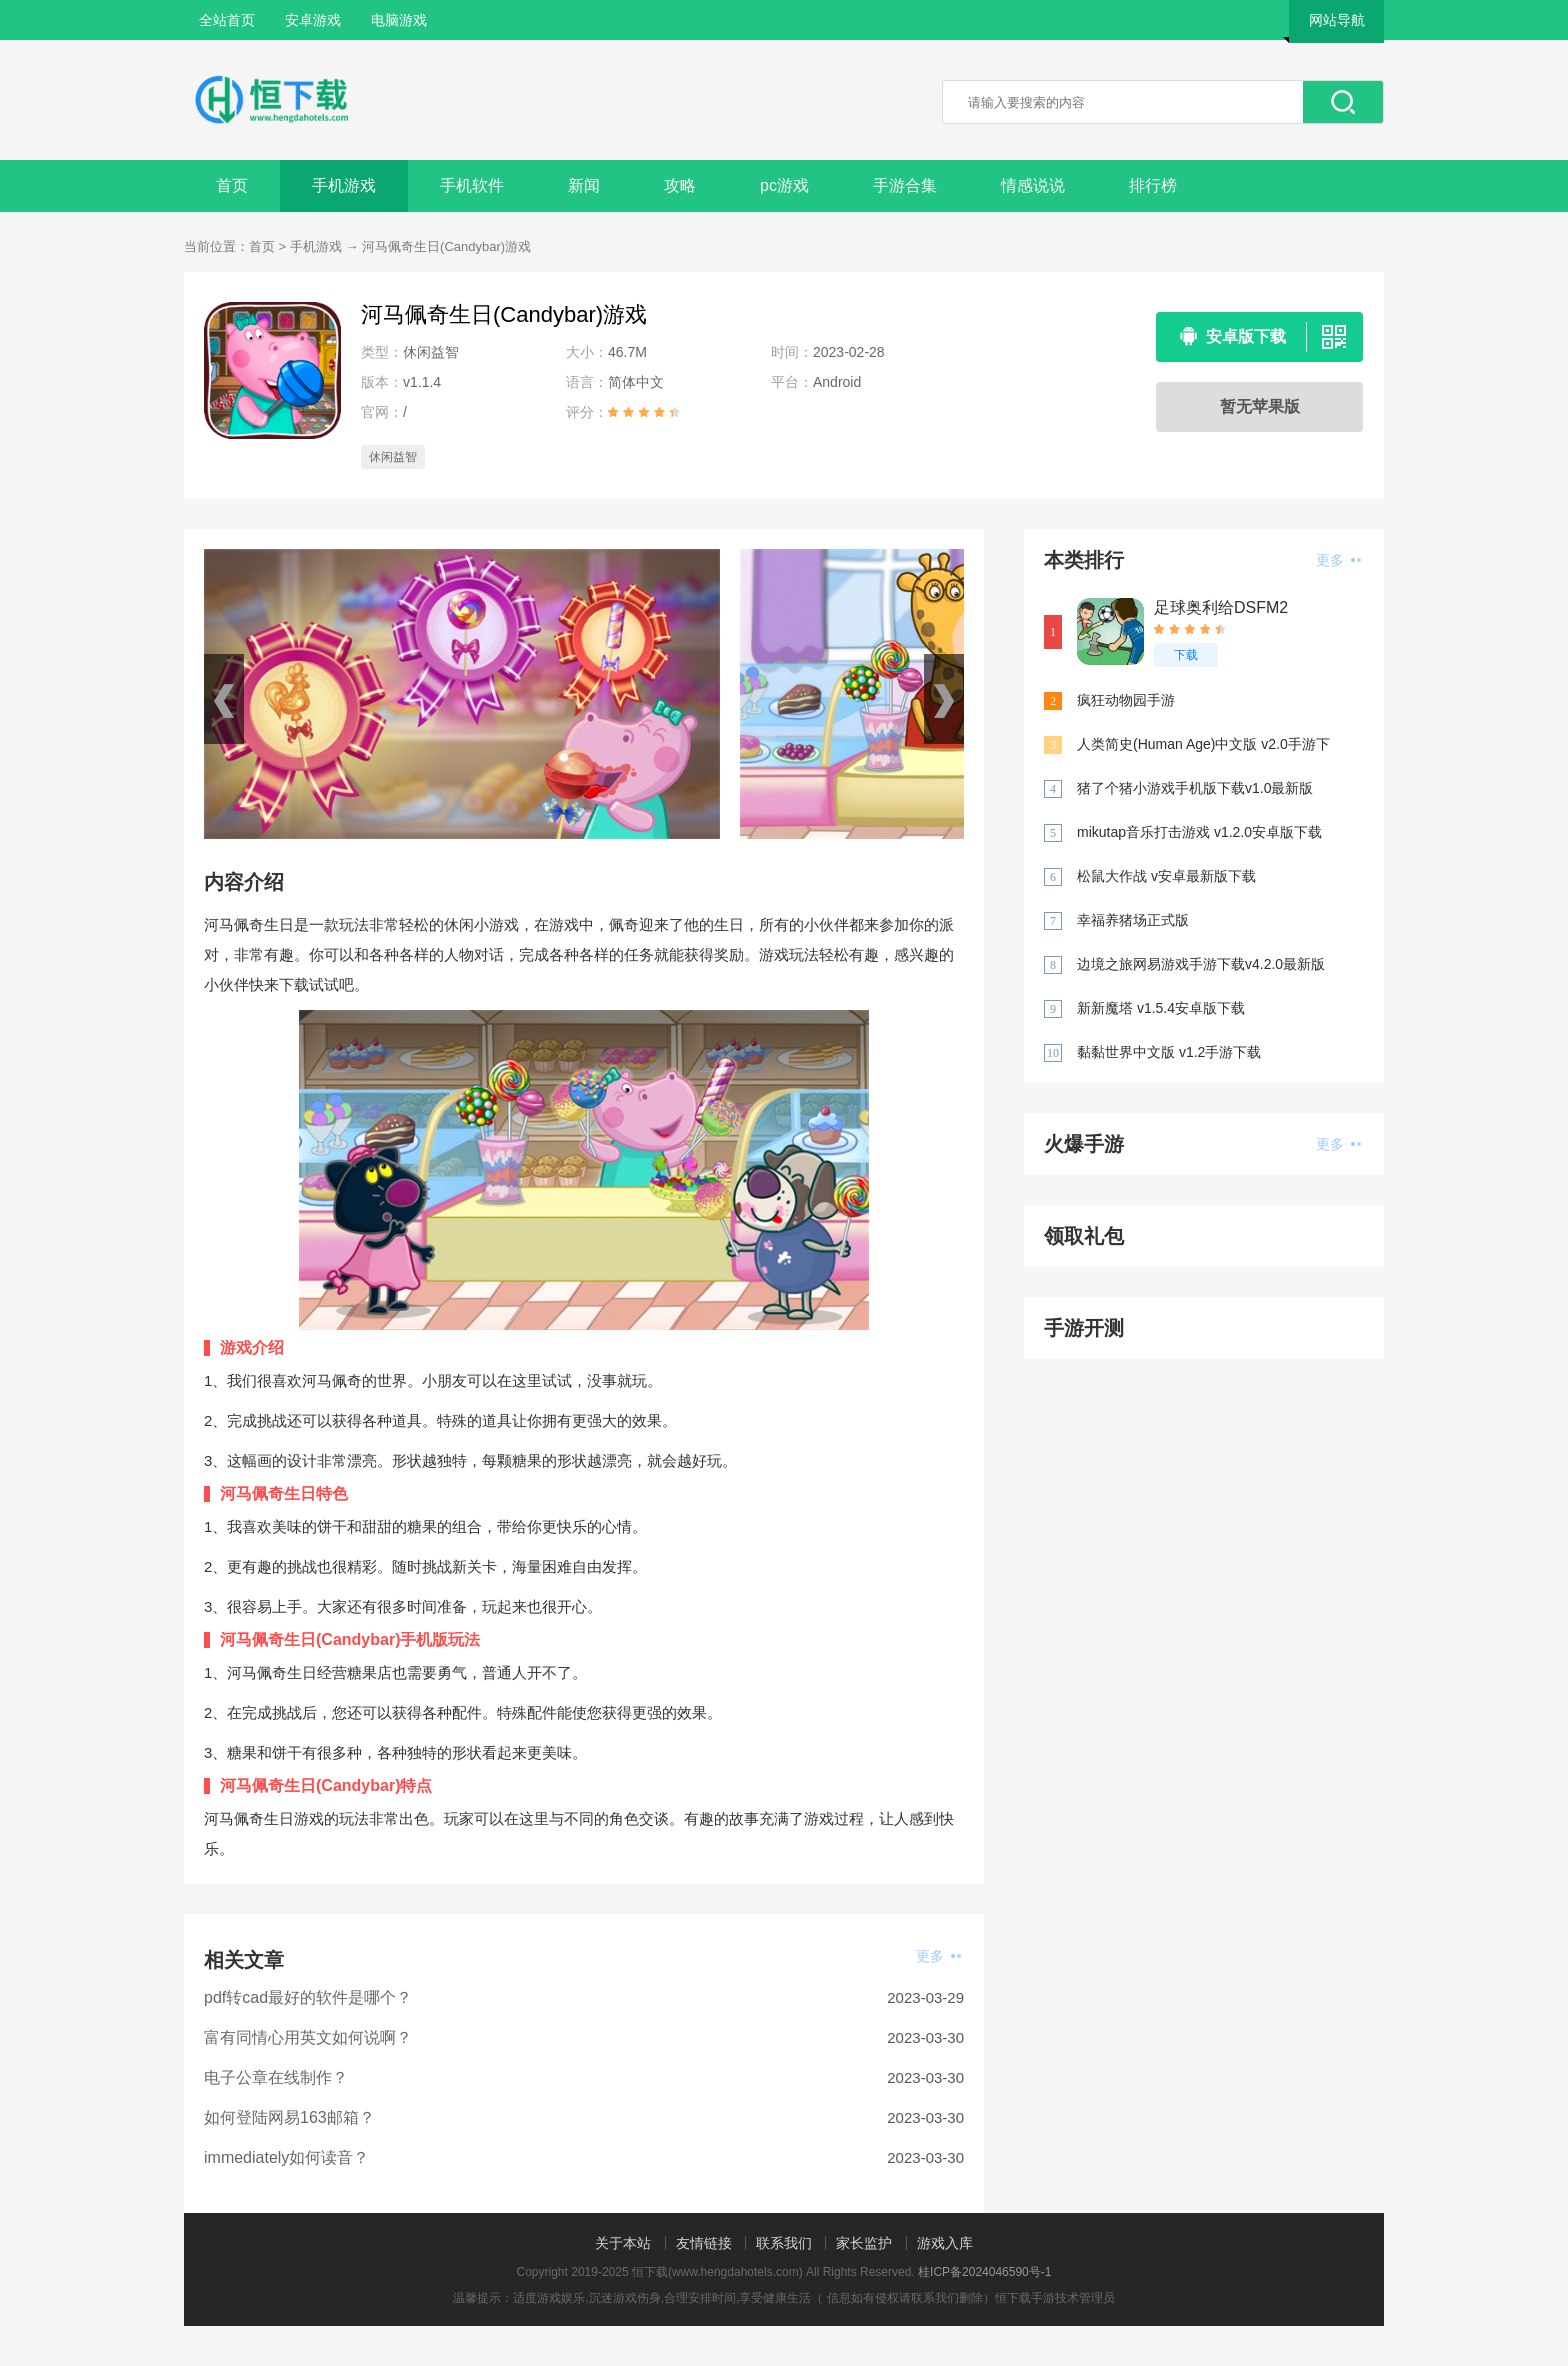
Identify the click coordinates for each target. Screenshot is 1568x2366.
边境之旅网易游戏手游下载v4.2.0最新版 (1201, 964)
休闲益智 (393, 457)
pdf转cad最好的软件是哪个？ (308, 1997)
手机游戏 (344, 185)
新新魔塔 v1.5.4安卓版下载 (1161, 1008)
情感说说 (1033, 185)
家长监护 (864, 2243)
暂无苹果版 (1260, 406)
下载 (1186, 655)
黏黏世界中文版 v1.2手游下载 (1169, 1052)
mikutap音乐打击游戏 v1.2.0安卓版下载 (1199, 832)
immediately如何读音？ (286, 2157)
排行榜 (1153, 185)
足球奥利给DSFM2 (1221, 607)
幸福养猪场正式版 (1133, 920)
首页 (232, 185)
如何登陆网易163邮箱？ (289, 2117)
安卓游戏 (313, 20)
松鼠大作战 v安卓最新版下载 (1166, 876)
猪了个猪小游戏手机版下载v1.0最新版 (1195, 788)
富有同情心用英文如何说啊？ (308, 2037)
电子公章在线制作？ (276, 2077)
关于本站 (623, 2243)
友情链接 (704, 2243)
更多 (938, 1956)
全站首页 (227, 20)
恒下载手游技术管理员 (1055, 2298)
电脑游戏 (399, 20)
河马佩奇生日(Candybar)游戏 (446, 246)
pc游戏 (784, 185)
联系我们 (784, 2243)
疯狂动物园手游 (1126, 700)
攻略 (680, 185)
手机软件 (472, 185)
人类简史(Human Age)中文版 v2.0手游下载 (1203, 745)
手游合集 (905, 185)
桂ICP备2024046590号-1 (984, 2272)
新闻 (584, 185)
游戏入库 (945, 2243)
